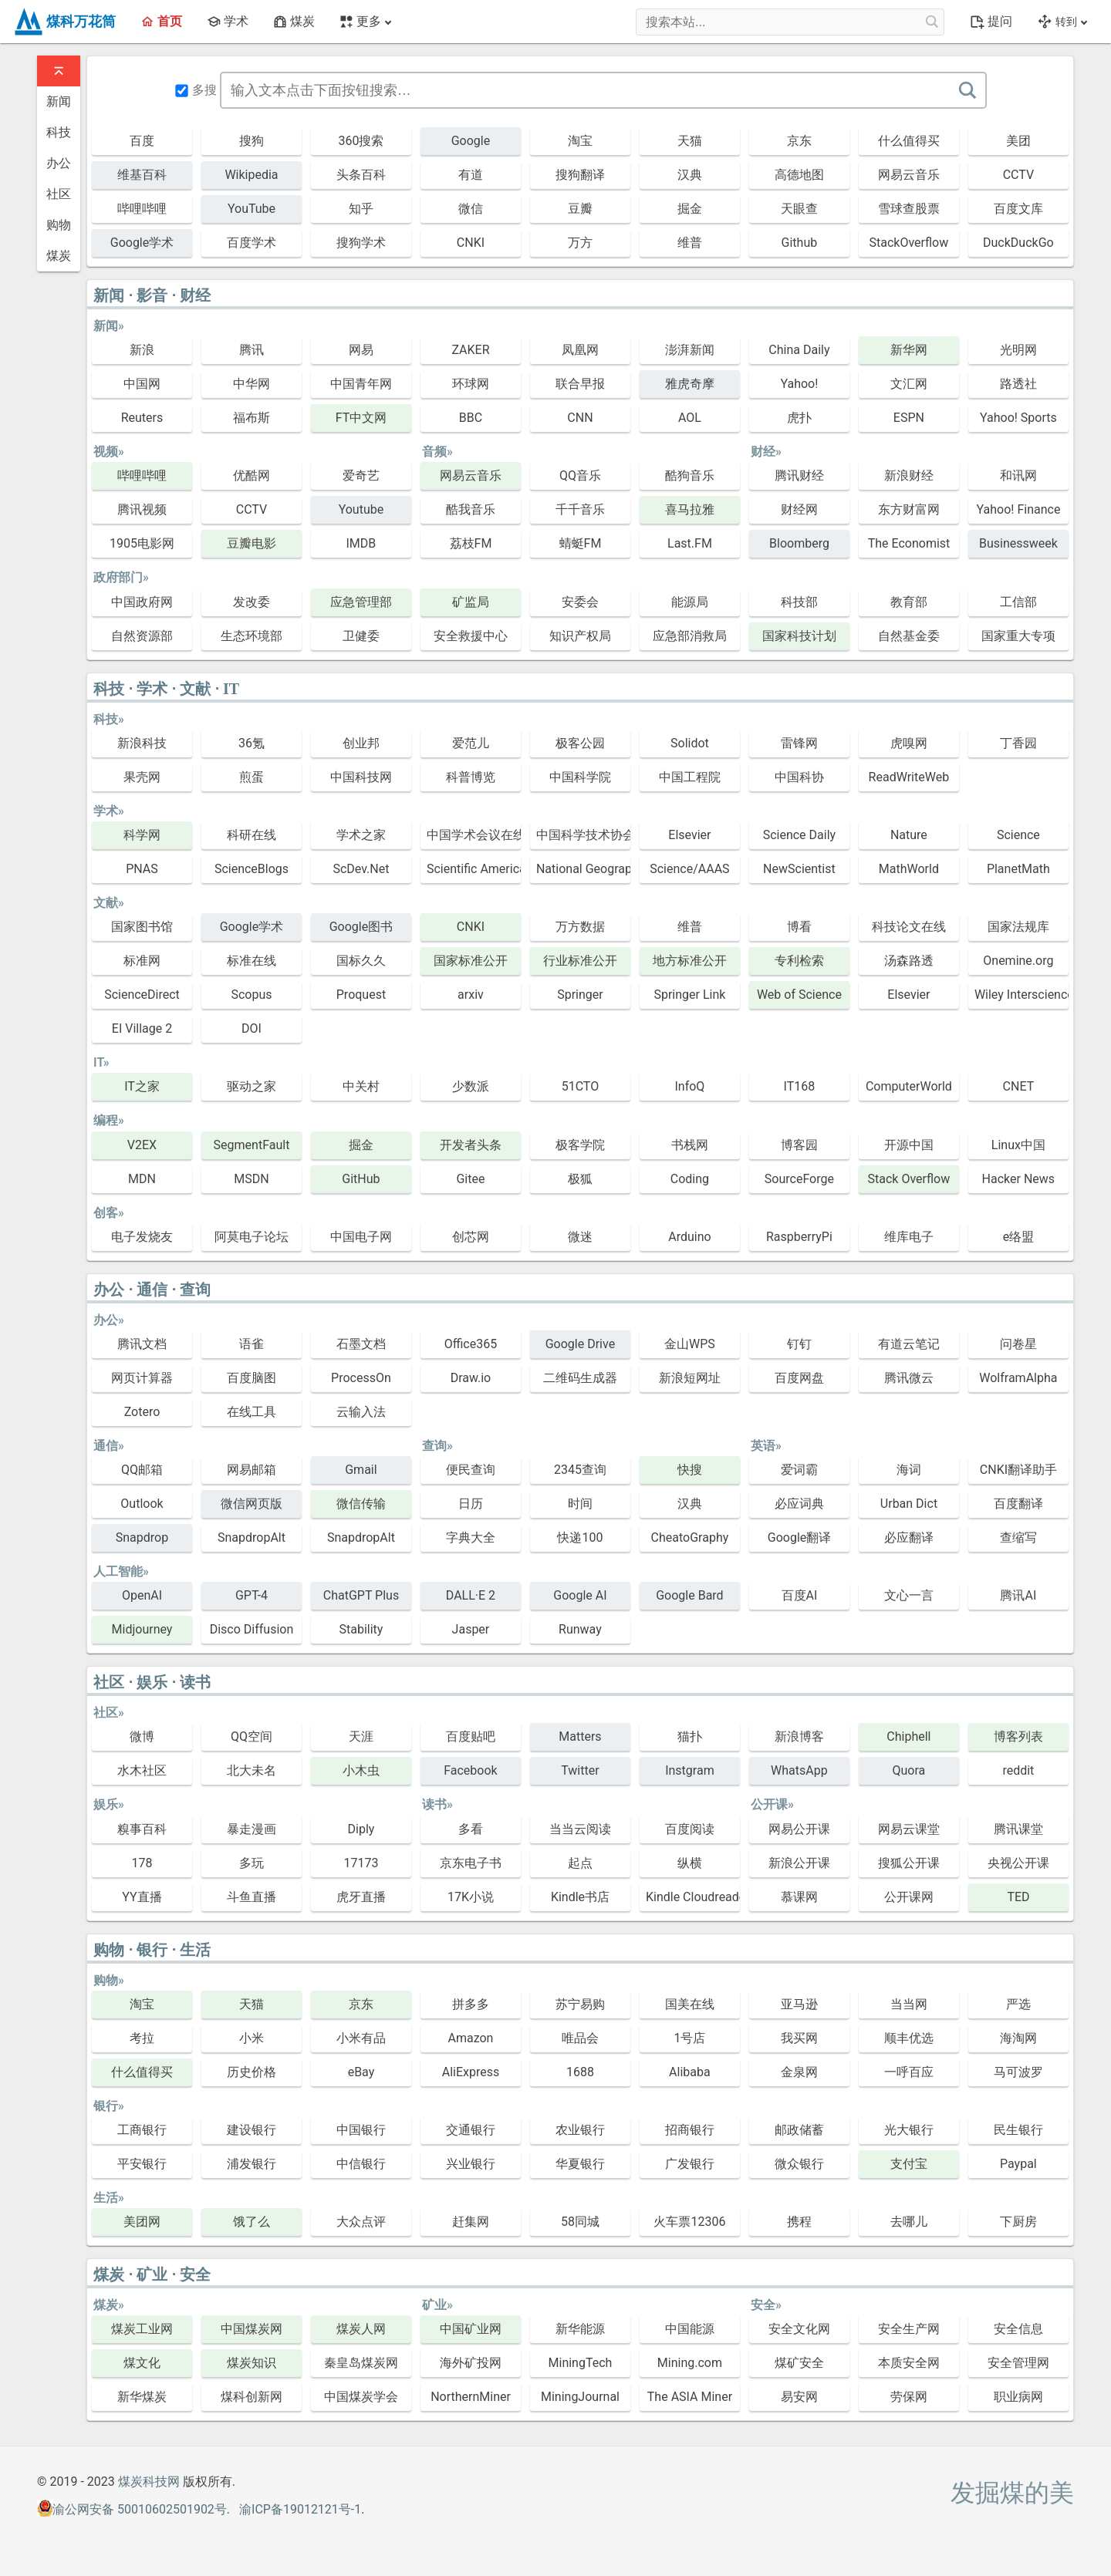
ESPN (908, 417)
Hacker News (1018, 1179)
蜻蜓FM (580, 543)
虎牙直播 (361, 1897)
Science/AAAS (689, 868)
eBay (361, 2072)
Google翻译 (800, 1537)
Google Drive (580, 1344)
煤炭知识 (251, 2362)
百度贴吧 (470, 1736)
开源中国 (909, 1145)
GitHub (361, 1179)
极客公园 (580, 743)
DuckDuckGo (1018, 242)
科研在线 (251, 835)
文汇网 (908, 383)
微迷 (580, 1236)
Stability (361, 1629)
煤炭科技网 (149, 2481)
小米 (251, 2038)
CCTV (1018, 174)
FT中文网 (361, 417)
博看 (799, 926)
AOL (689, 417)
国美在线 (689, 2004)
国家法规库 (1018, 926)
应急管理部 (361, 602)
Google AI (579, 1595)
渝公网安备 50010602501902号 (132, 2509)
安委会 (580, 602)
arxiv (471, 994)
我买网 (799, 2038)
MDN (142, 1179)
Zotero (142, 1411)
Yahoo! (799, 383)
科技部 (799, 602)
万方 (580, 242)
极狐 (580, 1179)
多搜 (196, 90)
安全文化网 (799, 2328)
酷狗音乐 (689, 475)
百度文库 (1018, 208)
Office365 (471, 1344)
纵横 (689, 1863)
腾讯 (251, 349)
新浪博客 (799, 1736)
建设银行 (251, 2130)
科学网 (141, 835)
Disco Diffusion (252, 1629)
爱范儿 (470, 743)
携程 (799, 2221)
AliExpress (471, 2072)
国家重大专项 (1018, 636)
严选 (1018, 2004)
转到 (1062, 21)
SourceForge (799, 1179)
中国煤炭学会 (361, 2396)
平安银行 (142, 2163)
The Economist (909, 543)
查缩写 (1018, 1537)
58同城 (580, 2221)
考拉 (142, 2038)
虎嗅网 (908, 743)
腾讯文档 (142, 1344)
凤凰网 (580, 349)
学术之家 (361, 835)
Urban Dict (908, 1503)
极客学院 (580, 1145)
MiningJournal (580, 2396)
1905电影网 (142, 543)
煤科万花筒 (64, 21)
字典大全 (470, 1537)
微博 (142, 1736)
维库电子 (909, 1236)
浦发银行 (251, 2163)
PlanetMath (1018, 868)
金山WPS (689, 1344)
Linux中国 (1018, 1145)
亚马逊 (799, 2004)
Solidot (689, 743)
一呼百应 (909, 2072)
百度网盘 (799, 1378)
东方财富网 (909, 509)
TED (1018, 1897)
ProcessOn (361, 1378)
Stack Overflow (909, 1179)
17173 (360, 1863)
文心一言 (909, 1595)
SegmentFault (252, 1145)
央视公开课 (1018, 1863)
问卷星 (1018, 1344)
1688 (580, 2072)
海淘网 (1018, 2038)
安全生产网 (909, 2328)
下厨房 (1018, 2221)
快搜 (689, 1469)
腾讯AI (1018, 1595)
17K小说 (470, 1897)
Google (471, 140)
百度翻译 (1018, 1503)
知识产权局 (580, 636)
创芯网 (470, 1236)
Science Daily (799, 835)
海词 (909, 1469)
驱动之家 (251, 1086)
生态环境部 (251, 636)
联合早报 (580, 383)
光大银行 (909, 2130)
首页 (161, 21)
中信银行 (361, 2163)
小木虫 (361, 1770)
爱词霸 (799, 1469)
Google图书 (361, 926)
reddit (1018, 1770)
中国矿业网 (470, 2328)
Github (800, 242)
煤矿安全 (799, 2362)
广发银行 (689, 2163)
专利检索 (799, 960)
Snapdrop (142, 1537)
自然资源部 (142, 636)
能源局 (689, 602)
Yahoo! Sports (1018, 417)
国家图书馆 (142, 926)
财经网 (799, 509)
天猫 (689, 140)
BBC (470, 417)
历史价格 (251, 2072)
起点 (580, 1863)
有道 (470, 174)
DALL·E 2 (470, 1595)
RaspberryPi (799, 1236)
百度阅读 (689, 1829)
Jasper (471, 1629)
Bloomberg (799, 543)
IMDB (361, 543)
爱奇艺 (361, 475)
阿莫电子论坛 (251, 1236)
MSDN (251, 1179)
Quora (909, 1770)
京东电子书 (470, 1863)
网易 (361, 349)
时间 (580, 1503)
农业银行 (580, 2130)
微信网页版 (251, 1503)
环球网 (470, 383)
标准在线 (251, 960)
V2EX (142, 1145)
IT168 (800, 1086)
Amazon (470, 2038)
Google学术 (142, 242)
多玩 (251, 1863)
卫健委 (361, 636)
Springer (580, 994)
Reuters (142, 417)
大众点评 (361, 2221)
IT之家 (142, 1086)
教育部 (908, 602)
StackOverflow (909, 242)
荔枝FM (471, 543)
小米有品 (361, 2038)
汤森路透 (909, 960)
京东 (799, 140)
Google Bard (689, 1595)
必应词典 (799, 1503)
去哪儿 (908, 2221)
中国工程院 (690, 777)
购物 (58, 224)
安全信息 (1018, 2328)
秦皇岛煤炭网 (361, 2362)
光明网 (1018, 349)
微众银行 (799, 2163)
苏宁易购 (580, 2004)
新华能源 (580, 2328)
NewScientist (799, 868)
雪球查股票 (909, 208)
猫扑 (689, 1736)
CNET (1019, 1086)
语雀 (251, 1344)
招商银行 (689, 2130)
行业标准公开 (580, 960)
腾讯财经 (799, 475)
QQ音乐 (580, 475)
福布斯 (251, 417)
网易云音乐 (909, 174)
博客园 (799, 1145)
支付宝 (908, 2163)
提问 (990, 21)
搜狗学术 (361, 242)
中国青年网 (361, 383)
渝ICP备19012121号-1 (300, 2509)
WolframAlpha (1018, 1378)
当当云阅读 (580, 1829)
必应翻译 (909, 1537)
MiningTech (581, 2362)
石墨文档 (361, 1344)
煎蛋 (251, 777)
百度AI (800, 1595)
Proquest (361, 994)
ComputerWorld (909, 1086)
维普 (689, 242)
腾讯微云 (909, 1378)
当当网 (908, 2004)
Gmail (361, 1469)
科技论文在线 (909, 926)
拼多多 (470, 2004)
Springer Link (689, 994)
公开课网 (909, 1897)
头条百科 (361, 174)
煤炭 (294, 21)
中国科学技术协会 (583, 835)
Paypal (1018, 2163)
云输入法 (361, 1411)
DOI (251, 1028)
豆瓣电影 (251, 543)
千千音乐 (580, 509)
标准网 (141, 960)
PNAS (142, 868)
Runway (580, 1629)
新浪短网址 (690, 1378)
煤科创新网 (251, 2396)
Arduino (689, 1236)
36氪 (251, 743)
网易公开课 (799, 1829)
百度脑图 (251, 1378)
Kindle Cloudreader (693, 1897)
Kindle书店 (580, 1897)
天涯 (361, 1736)
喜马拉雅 (689, 509)
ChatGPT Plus (361, 1595)
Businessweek (1018, 543)
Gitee (470, 1179)
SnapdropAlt (251, 1537)
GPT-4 (251, 1595)
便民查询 (470, 1469)
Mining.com (689, 2362)
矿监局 (470, 602)
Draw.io (471, 1378)
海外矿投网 (470, 2362)
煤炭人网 (361, 2328)
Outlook (141, 1503)
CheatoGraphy (690, 1537)
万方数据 (580, 926)
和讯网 (1018, 475)
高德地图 (799, 174)
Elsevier (689, 835)
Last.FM (689, 543)
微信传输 (361, 1503)
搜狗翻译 (580, 174)
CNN (580, 417)
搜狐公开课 (909, 1863)
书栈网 (689, 1145)
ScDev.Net (361, 868)
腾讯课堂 (1018, 1829)
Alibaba (690, 2072)
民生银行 (1018, 2130)
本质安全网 (909, 2362)
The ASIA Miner (689, 2396)
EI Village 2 (142, 1028)
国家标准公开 (471, 960)
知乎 (361, 208)
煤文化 (141, 2362)
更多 (365, 21)
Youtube (361, 509)
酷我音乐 (470, 509)
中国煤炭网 (251, 2328)
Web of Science (799, 994)
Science (1018, 835)
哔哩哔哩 (142, 208)
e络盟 (1018, 1236)
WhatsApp (799, 1770)
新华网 (908, 349)
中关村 (361, 1086)
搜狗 (251, 140)
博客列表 (1018, 1736)
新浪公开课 (799, 1863)
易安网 (799, 2396)
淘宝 (580, 140)
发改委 (251, 602)
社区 (58, 194)
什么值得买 (909, 140)
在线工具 (251, 1411)
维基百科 (142, 174)
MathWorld (909, 868)
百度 (142, 140)
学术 (227, 21)
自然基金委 (909, 636)
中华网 (251, 383)
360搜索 (360, 140)
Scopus (251, 994)
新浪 (142, 349)
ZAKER (470, 349)
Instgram (689, 1770)
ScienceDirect (142, 994)
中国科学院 (580, 777)
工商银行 (142, 2130)
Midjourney (142, 1629)
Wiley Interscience (1021, 994)
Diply (361, 1829)
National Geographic (583, 868)
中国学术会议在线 (474, 835)
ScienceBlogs (251, 868)
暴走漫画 (251, 1829)
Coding (689, 1179)
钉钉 (799, 1344)
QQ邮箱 (142, 1469)
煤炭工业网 (142, 2328)
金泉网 (799, 2072)
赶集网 (470, 2221)
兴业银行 (470, 2163)
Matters (580, 1736)
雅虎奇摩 (689, 383)
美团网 (141, 2221)
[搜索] (968, 90)
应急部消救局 (690, 636)
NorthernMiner (471, 2396)
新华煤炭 (142, 2396)
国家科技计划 (799, 636)
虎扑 (799, 417)
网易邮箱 (251, 1469)
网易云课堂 (909, 1829)
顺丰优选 (909, 2038)
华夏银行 (580, 2163)
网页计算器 (142, 1378)
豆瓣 (580, 208)
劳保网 (908, 2396)
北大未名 (251, 1770)
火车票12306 (689, 2221)
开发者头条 (470, 1145)
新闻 (58, 101)
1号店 (689, 2038)
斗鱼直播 (251, 1897)
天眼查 (799, 208)
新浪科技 (142, 743)
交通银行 (470, 2130)
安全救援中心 (471, 636)
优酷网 (251, 475)
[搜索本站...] (930, 21)
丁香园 (1018, 743)
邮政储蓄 (799, 2130)
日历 (470, 1503)
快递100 (580, 1537)
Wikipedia (251, 174)
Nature (908, 835)
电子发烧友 (142, 1236)
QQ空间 (251, 1736)
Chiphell (908, 1736)
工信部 (1018, 602)
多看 (470, 1829)
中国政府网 (142, 602)
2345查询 (580, 1469)
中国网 (141, 383)
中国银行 (361, 2130)
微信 (470, 208)
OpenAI (142, 1595)
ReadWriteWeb (909, 777)
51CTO (580, 1086)
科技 (58, 132)
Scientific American (474, 868)
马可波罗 (1018, 2072)
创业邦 (361, 743)
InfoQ (689, 1086)
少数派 (470, 1086)
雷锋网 (799, 743)
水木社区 (142, 1770)
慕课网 (799, 1897)
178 (141, 1863)
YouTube (251, 208)
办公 (58, 163)
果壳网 (141, 777)
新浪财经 (909, 475)
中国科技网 (361, 777)
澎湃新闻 (689, 349)
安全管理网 (1018, 2362)
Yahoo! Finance (1019, 509)
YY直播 (141, 1897)
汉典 (689, 174)
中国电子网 (361, 1236)
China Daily (798, 349)
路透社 (1018, 383)
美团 (1018, 140)
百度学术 (251, 242)
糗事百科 (142, 1829)
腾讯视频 (142, 509)
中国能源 (689, 2328)
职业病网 (1018, 2396)
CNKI (471, 242)
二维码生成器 (580, 1378)
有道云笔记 (909, 1344)
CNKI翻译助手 (1018, 1469)
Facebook (470, 1770)
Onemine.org (1018, 960)
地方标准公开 (690, 960)
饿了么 (251, 2221)
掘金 (689, 208)
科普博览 (470, 777)
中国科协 (799, 777)
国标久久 (361, 960)
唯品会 (580, 2038)
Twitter (580, 1770)
